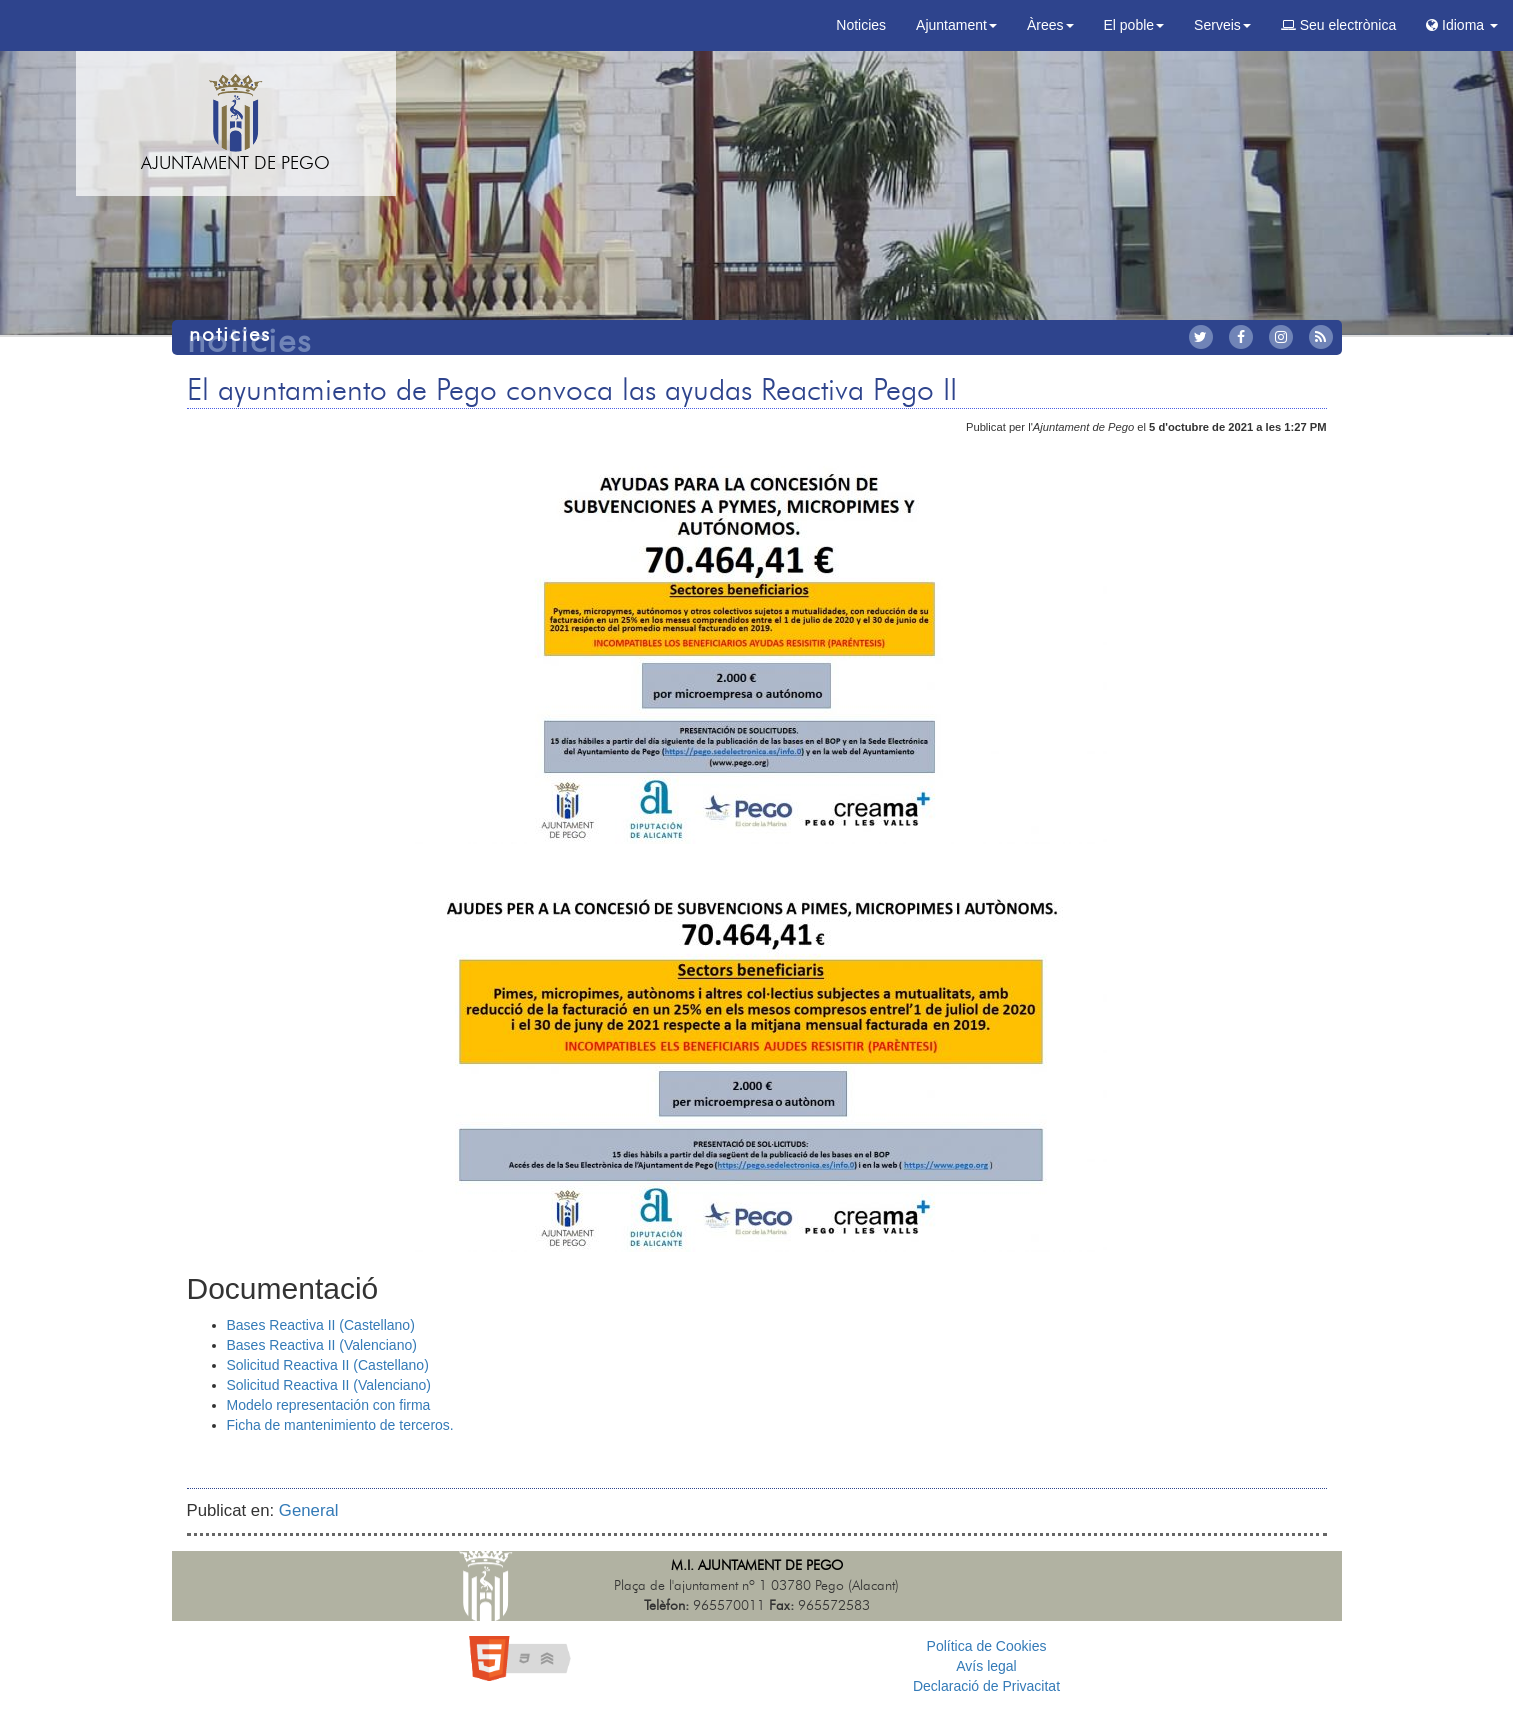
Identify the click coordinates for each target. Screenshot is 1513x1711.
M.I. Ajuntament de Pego (757, 1566)
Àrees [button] (1050, 25)
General (309, 1510)
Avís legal (986, 1666)
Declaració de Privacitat (986, 1686)
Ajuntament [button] (956, 25)
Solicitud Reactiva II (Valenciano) (329, 1385)
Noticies (861, 25)
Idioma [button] (1462, 25)
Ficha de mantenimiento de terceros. (340, 1425)
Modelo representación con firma (329, 1405)
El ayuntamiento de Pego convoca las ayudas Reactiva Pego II (572, 391)
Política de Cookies (987, 1646)
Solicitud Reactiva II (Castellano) (328, 1365)
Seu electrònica (1338, 25)
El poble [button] (1134, 25)
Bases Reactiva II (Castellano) (321, 1325)
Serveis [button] (1222, 25)
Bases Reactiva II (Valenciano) (322, 1345)
